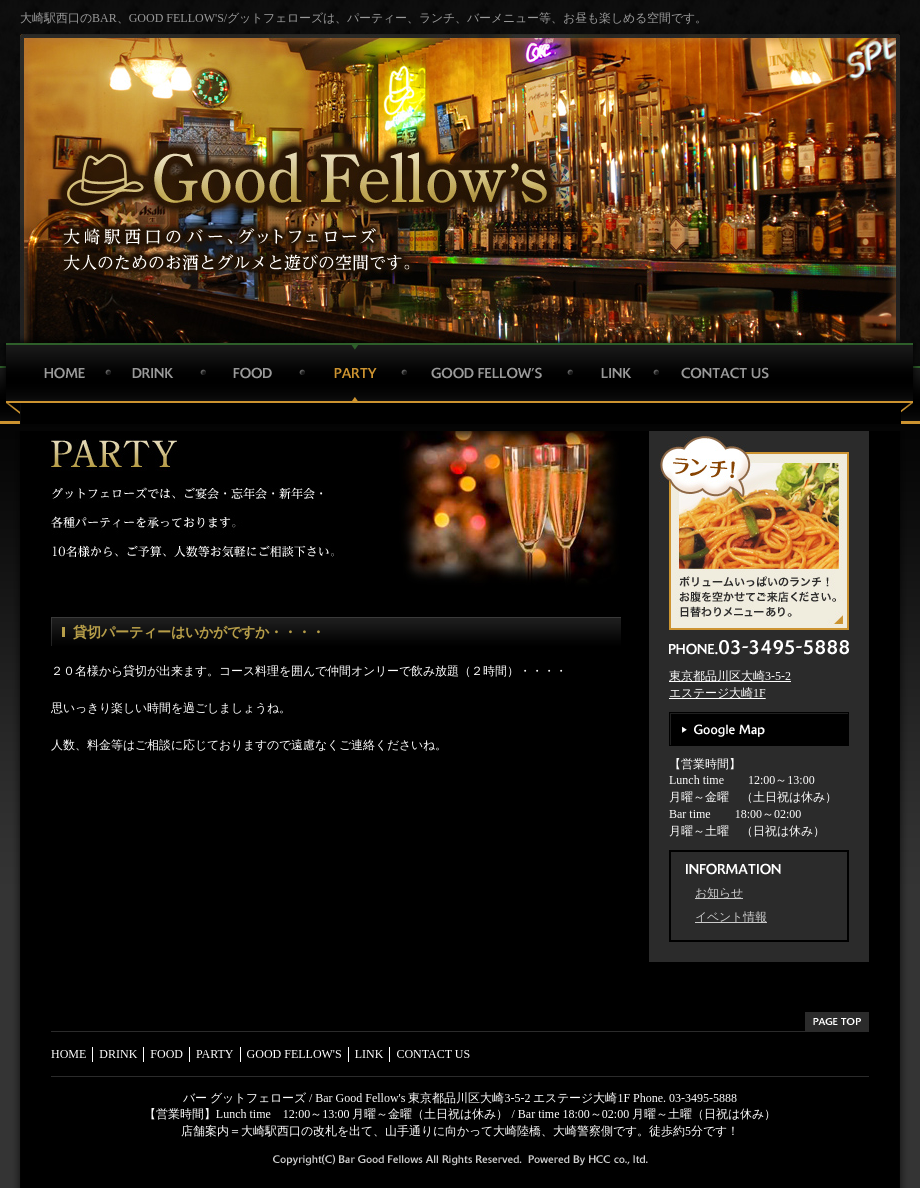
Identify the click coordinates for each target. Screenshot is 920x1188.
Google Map (759, 729)
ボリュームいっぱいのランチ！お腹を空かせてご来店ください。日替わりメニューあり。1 (764, 532)
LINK (610, 373)
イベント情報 (731, 917)
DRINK (152, 373)
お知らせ (719, 893)
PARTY (350, 373)
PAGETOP (837, 1022)
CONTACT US (723, 373)
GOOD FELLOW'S (484, 373)
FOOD (249, 373)
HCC (616, 1162)
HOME (62, 373)
